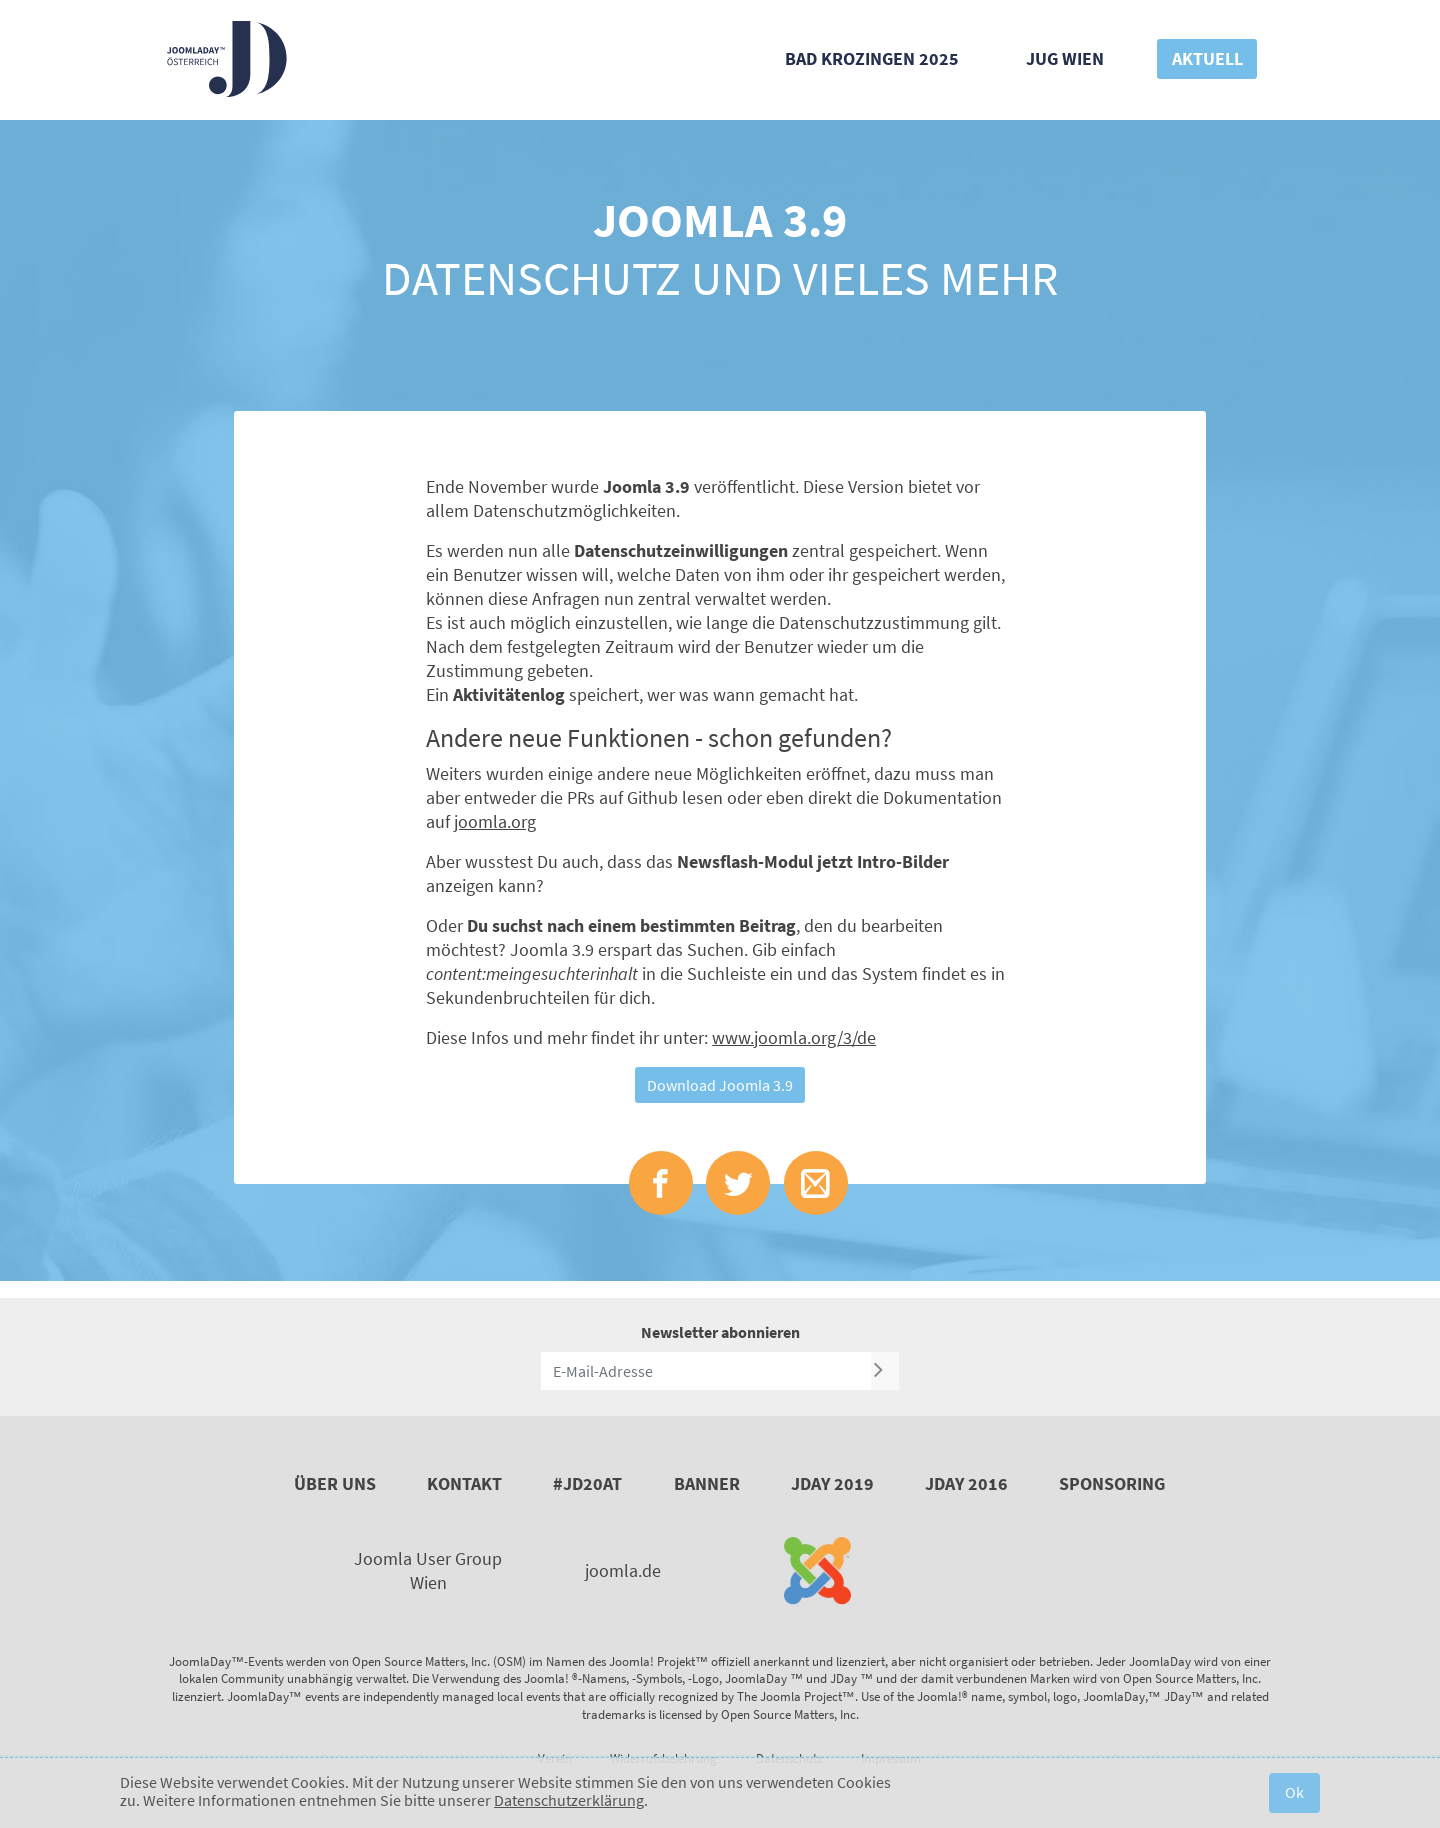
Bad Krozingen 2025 (872, 58)
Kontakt (464, 1483)
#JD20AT (587, 1483)
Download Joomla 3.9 (720, 1085)
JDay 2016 (966, 1483)
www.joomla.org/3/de (794, 1037)
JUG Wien (1065, 58)
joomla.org (495, 821)
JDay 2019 (832, 1483)
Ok (1294, 1792)
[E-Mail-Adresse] (706, 1371)
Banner (707, 1483)
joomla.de (623, 1570)
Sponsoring (1112, 1483)
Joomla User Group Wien (428, 1570)
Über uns (335, 1483)
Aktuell (1207, 58)
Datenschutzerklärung (569, 1800)
